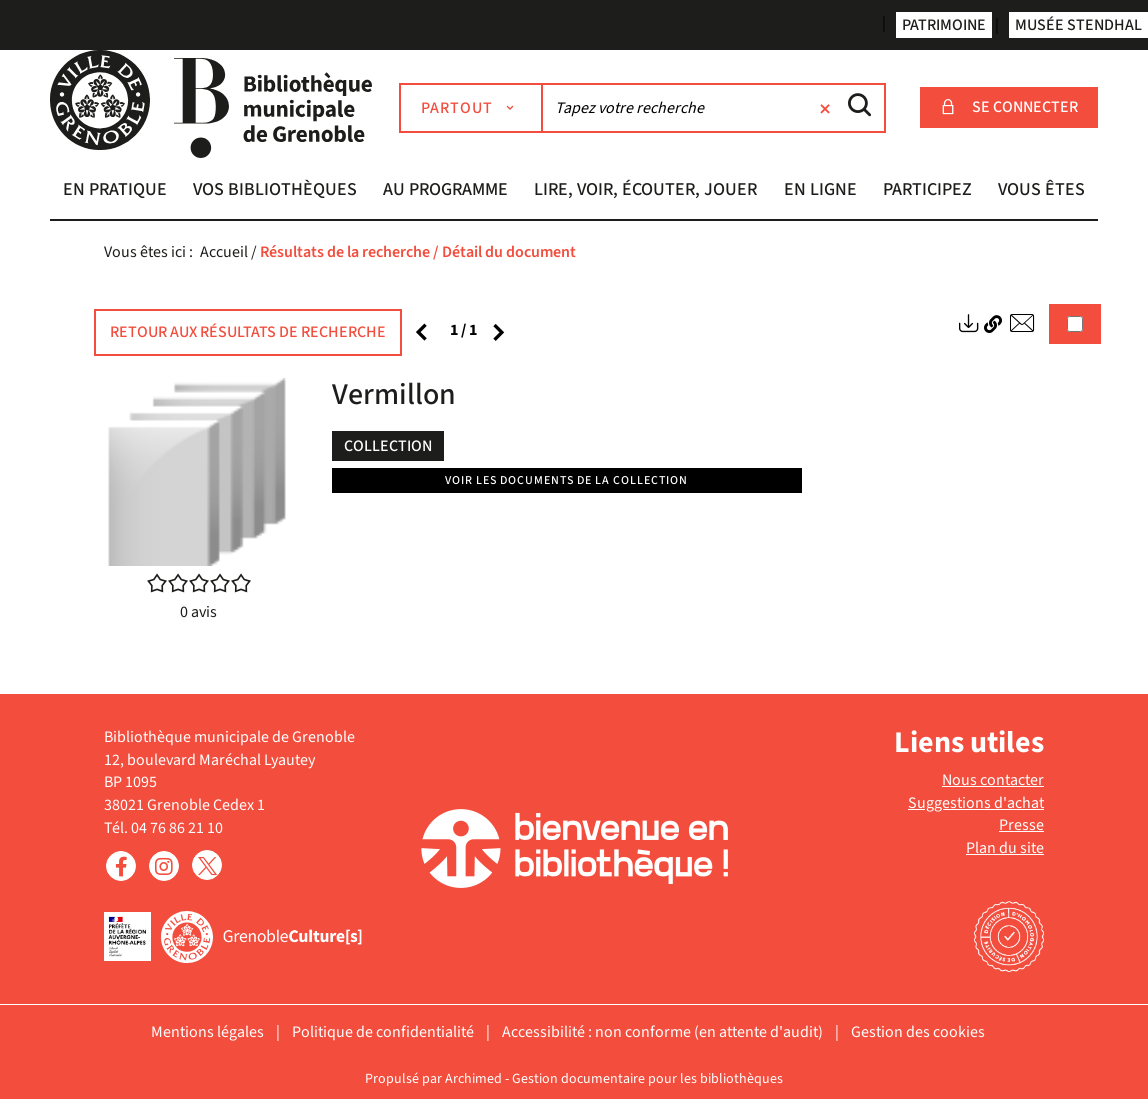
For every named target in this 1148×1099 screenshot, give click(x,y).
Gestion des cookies (918, 1032)
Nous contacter (993, 780)
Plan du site (1005, 848)
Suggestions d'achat (976, 803)
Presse (1021, 825)
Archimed (473, 1079)
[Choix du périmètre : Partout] (471, 108)
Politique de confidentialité (383, 1032)
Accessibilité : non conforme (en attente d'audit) (662, 1032)
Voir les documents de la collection (566, 480)
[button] (115, 192)
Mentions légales (207, 1032)
